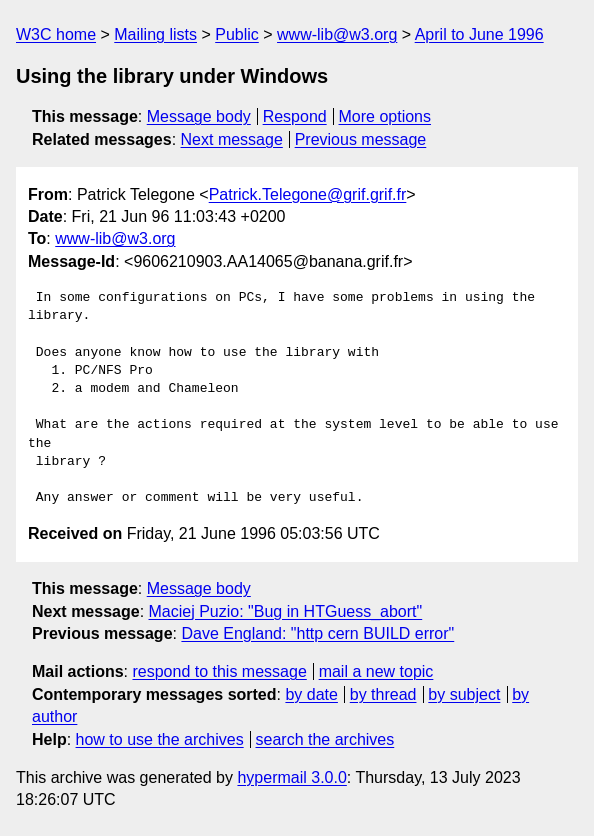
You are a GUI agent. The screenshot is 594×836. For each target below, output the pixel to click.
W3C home (56, 34)
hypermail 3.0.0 (291, 777)
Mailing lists (155, 34)
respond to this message (219, 671)
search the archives (325, 739)
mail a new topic (376, 671)
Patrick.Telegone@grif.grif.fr (308, 194)
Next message (232, 139)
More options (385, 116)
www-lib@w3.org (337, 34)
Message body (199, 116)
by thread (383, 694)
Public (237, 34)
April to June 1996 (479, 34)
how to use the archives (160, 739)
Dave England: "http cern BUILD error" (317, 633)
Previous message (361, 139)
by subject (464, 694)
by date (311, 694)
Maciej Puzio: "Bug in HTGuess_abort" (286, 611)
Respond (295, 116)
